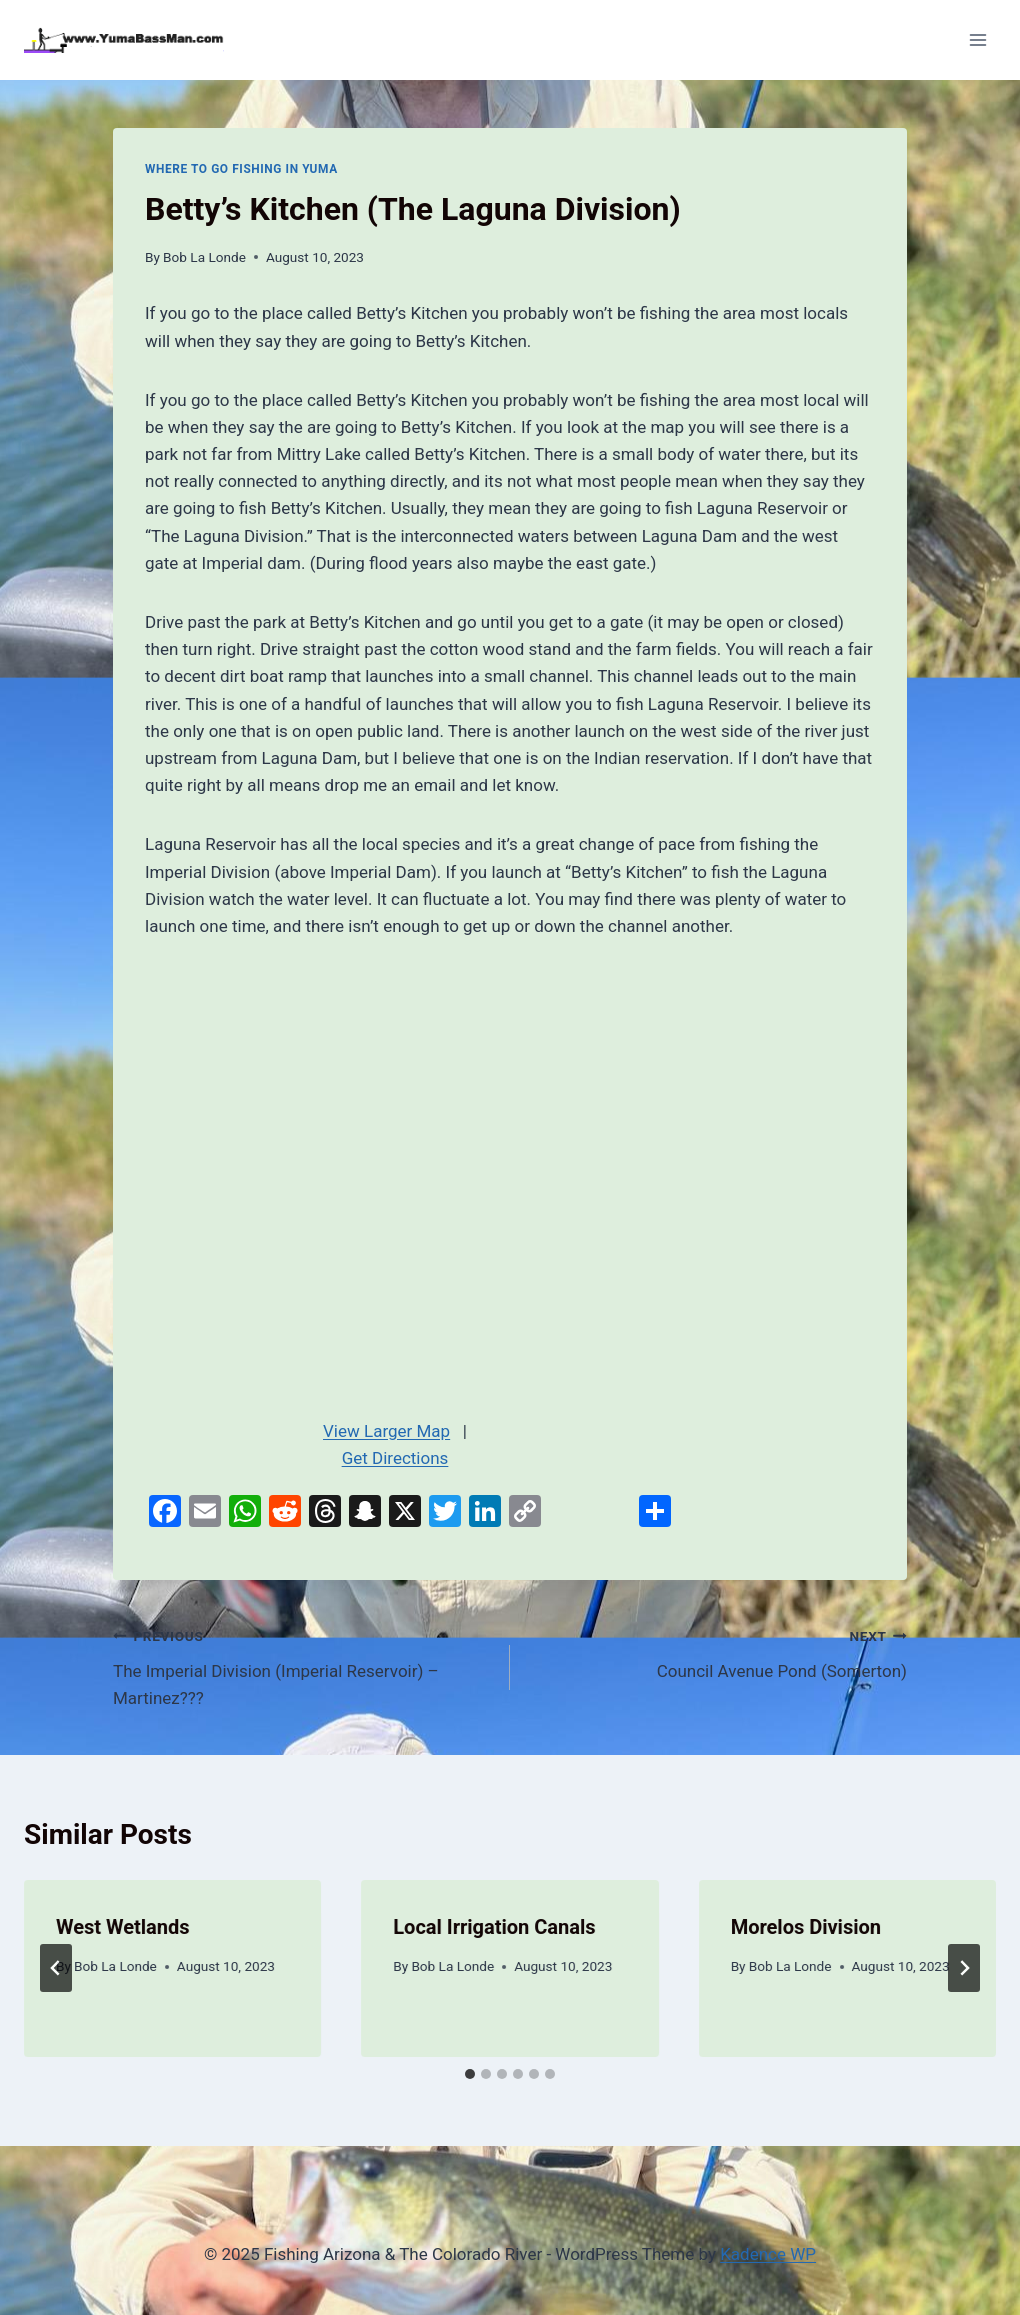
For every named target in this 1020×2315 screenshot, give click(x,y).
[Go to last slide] (56, 1968)
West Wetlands (123, 1927)
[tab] (470, 2074)
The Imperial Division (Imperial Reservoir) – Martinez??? (303, 1665)
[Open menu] (977, 39)
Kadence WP (768, 2254)
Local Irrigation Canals (494, 1927)
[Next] (964, 1968)
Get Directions (395, 1458)
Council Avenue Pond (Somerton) (717, 1651)
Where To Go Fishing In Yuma (241, 169)
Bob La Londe (204, 257)
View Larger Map (386, 1431)
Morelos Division (806, 1927)
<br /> (395, 1172)
